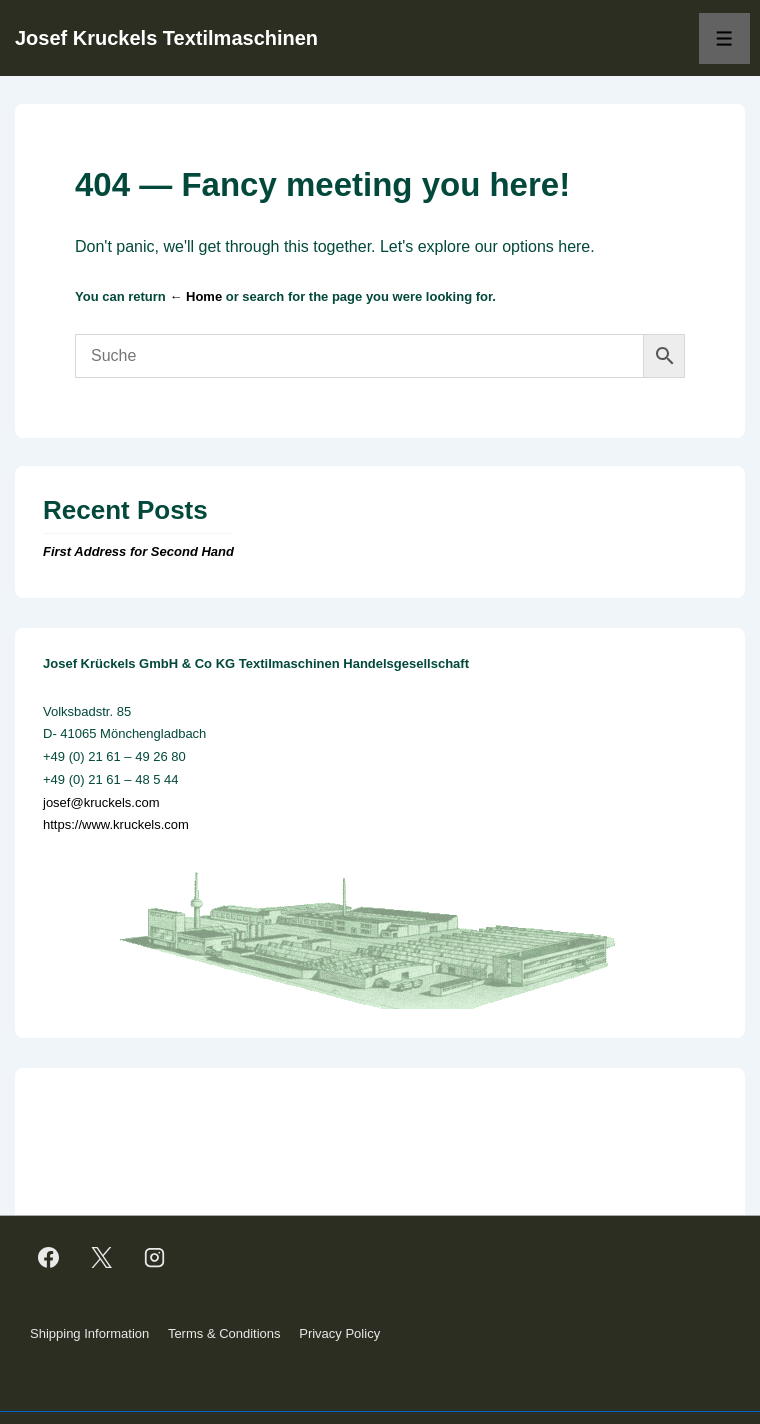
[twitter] (102, 1257)
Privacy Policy (339, 1333)
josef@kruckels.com (101, 802)
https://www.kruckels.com (116, 824)
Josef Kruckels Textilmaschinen (166, 38)
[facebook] (49, 1257)
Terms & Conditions (224, 1333)
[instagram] (155, 1257)
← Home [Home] (195, 296)
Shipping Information (89, 1333)
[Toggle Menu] (724, 38)
